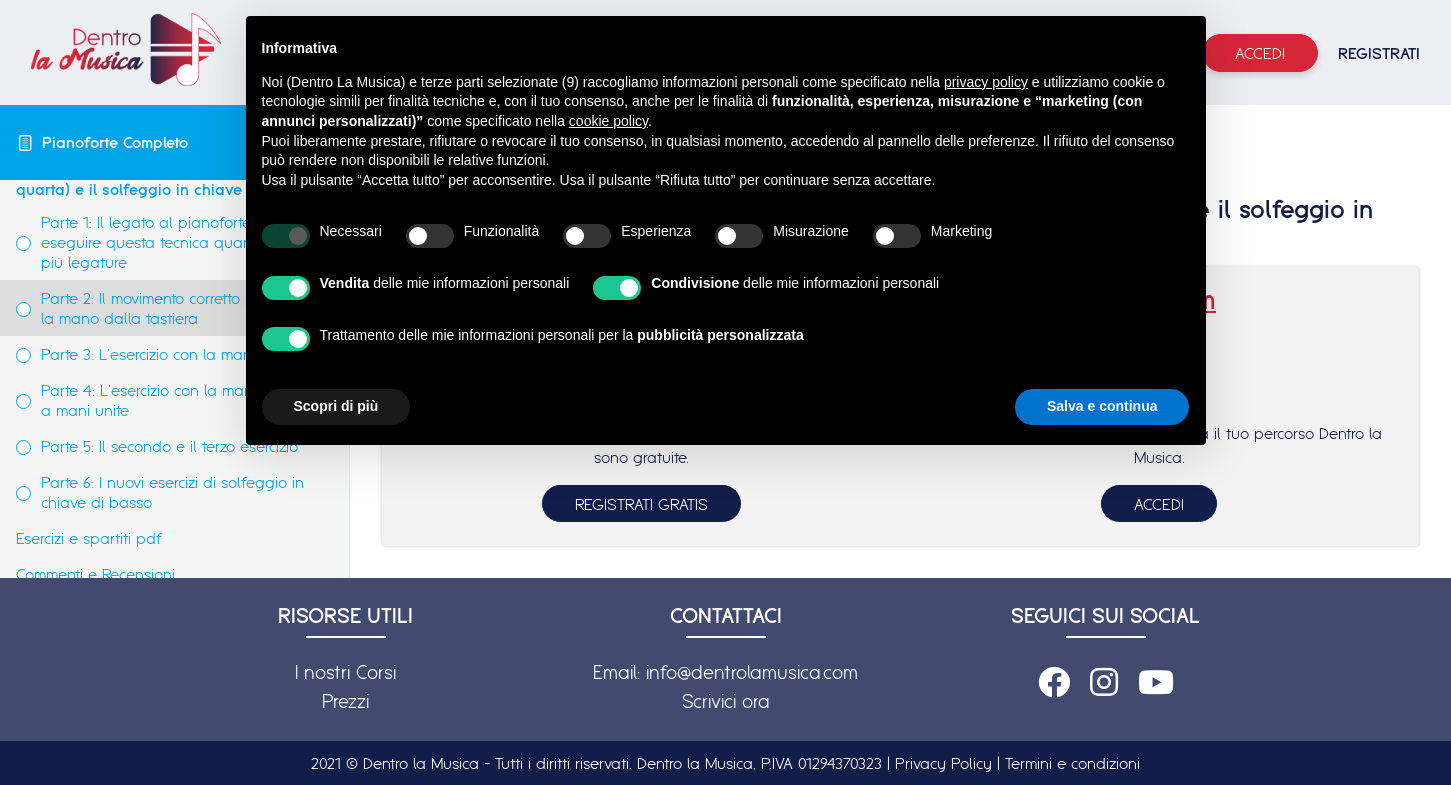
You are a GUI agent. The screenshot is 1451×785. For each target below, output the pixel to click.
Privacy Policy (943, 763)
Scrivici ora (726, 701)
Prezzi (345, 701)
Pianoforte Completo (115, 142)
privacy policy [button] (986, 82)
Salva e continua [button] (1102, 406)
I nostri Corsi (345, 672)
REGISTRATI (1379, 53)
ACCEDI (1159, 504)
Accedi (1260, 53)
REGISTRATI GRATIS (641, 504)
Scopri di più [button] (336, 406)
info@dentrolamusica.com (752, 672)
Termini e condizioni (1072, 763)
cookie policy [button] (608, 121)
